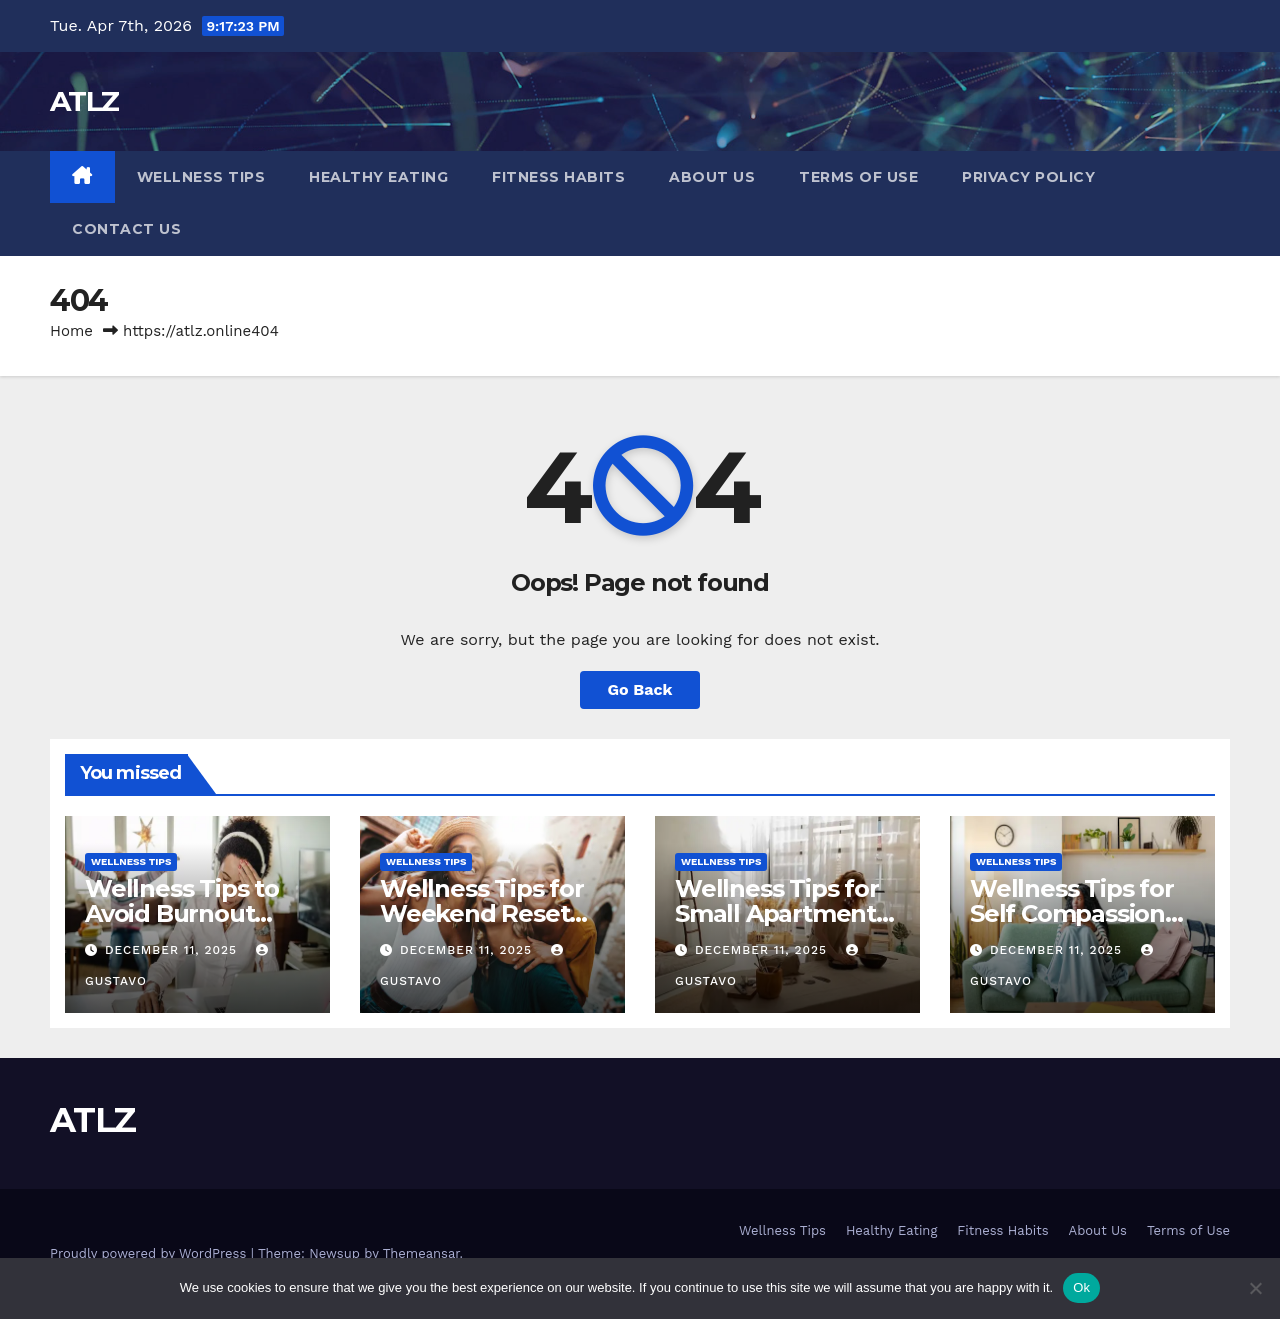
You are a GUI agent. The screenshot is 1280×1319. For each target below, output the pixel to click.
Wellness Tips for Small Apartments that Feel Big (781, 913)
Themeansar (421, 1253)
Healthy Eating (378, 177)
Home (71, 331)
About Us (712, 177)
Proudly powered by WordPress (150, 1253)
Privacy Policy (1028, 177)
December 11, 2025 (173, 950)
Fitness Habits (558, 177)
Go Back (640, 689)
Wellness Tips (201, 177)
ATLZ (84, 101)
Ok (1081, 1287)
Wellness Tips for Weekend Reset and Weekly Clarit (484, 913)
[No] (1255, 1288)
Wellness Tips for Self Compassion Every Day (1072, 913)
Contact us (126, 229)
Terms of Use (858, 177)
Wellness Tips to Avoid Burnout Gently (182, 913)
